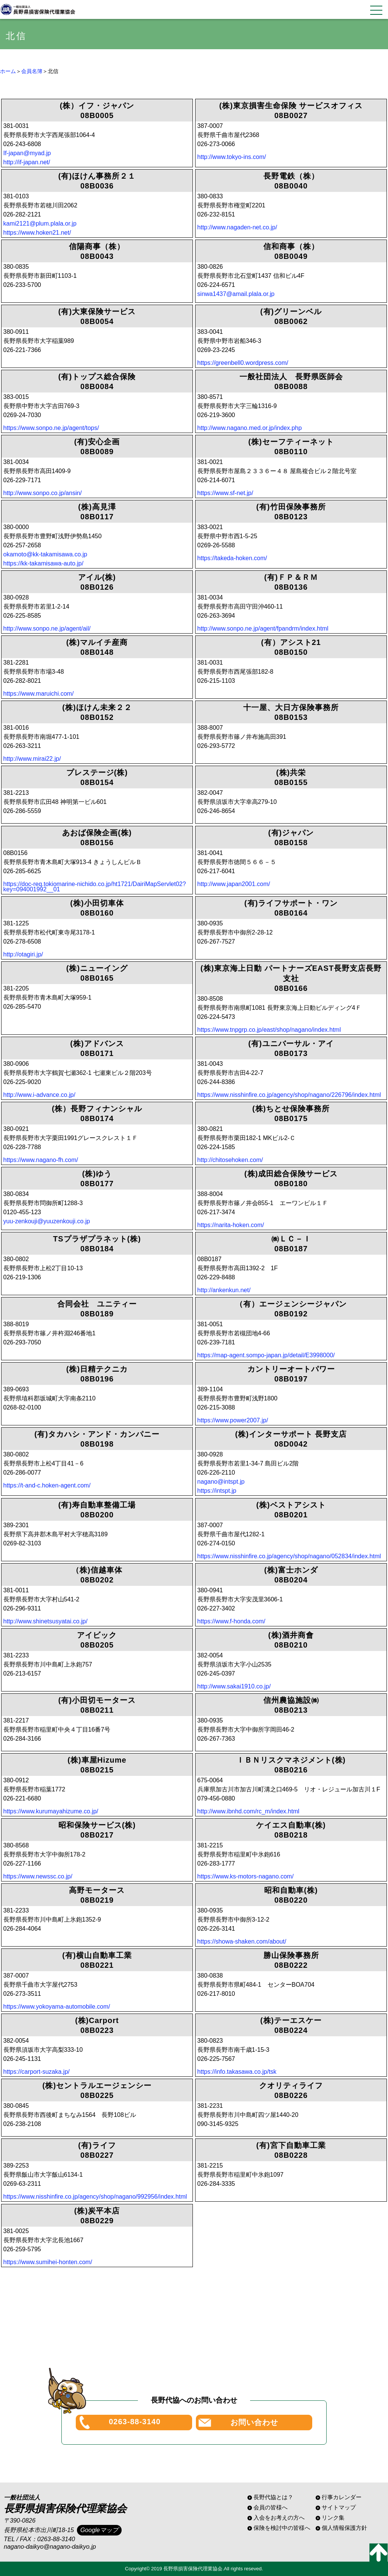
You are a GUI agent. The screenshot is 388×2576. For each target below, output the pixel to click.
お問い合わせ (254, 2422)
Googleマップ (99, 2530)
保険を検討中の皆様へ (281, 2528)
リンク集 (333, 2517)
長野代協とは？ (273, 2497)
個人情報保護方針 (344, 2528)
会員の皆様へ (270, 2507)
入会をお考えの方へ (279, 2517)
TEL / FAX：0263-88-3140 (39, 2539)
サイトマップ (339, 2507)
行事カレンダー (341, 2497)
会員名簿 (31, 71)
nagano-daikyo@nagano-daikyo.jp (50, 2546)
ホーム (8, 71)
